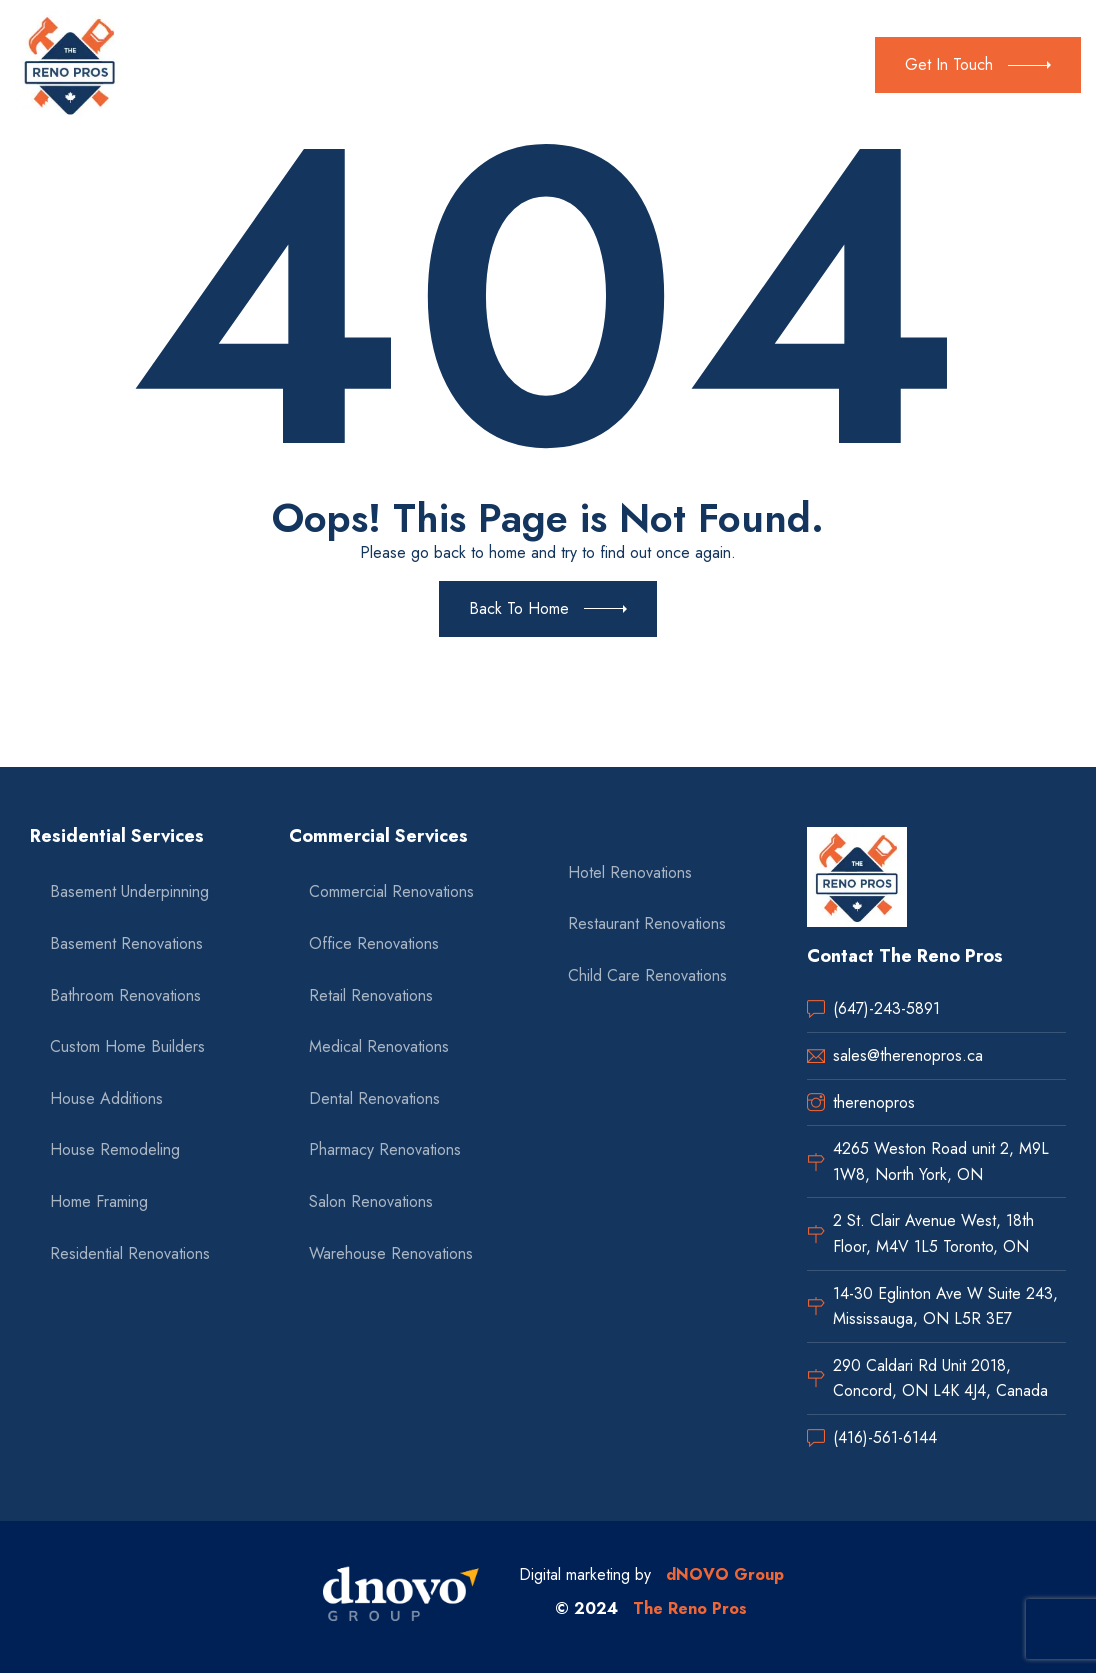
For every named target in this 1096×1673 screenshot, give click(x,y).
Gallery (548, 64)
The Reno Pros (690, 1608)
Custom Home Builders (127, 1046)
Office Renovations (374, 943)
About (244, 64)
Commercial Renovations (391, 891)
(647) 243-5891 (793, 52)
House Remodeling (115, 1149)
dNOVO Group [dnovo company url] (725, 1574)
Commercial (444, 64)
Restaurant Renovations (647, 923)
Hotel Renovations (630, 872)
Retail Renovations (371, 995)
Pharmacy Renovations (385, 1149)
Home (181, 64)
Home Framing (99, 1201)
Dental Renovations (374, 1098)
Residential (326, 64)
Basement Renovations (126, 943)
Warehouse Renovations (391, 1253)
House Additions (106, 1098)
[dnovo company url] (401, 1597)
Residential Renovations (130, 1253)
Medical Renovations (379, 1046)
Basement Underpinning (129, 891)
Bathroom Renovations (125, 995)
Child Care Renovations (647, 975)
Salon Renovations (371, 1201)
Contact (625, 64)
